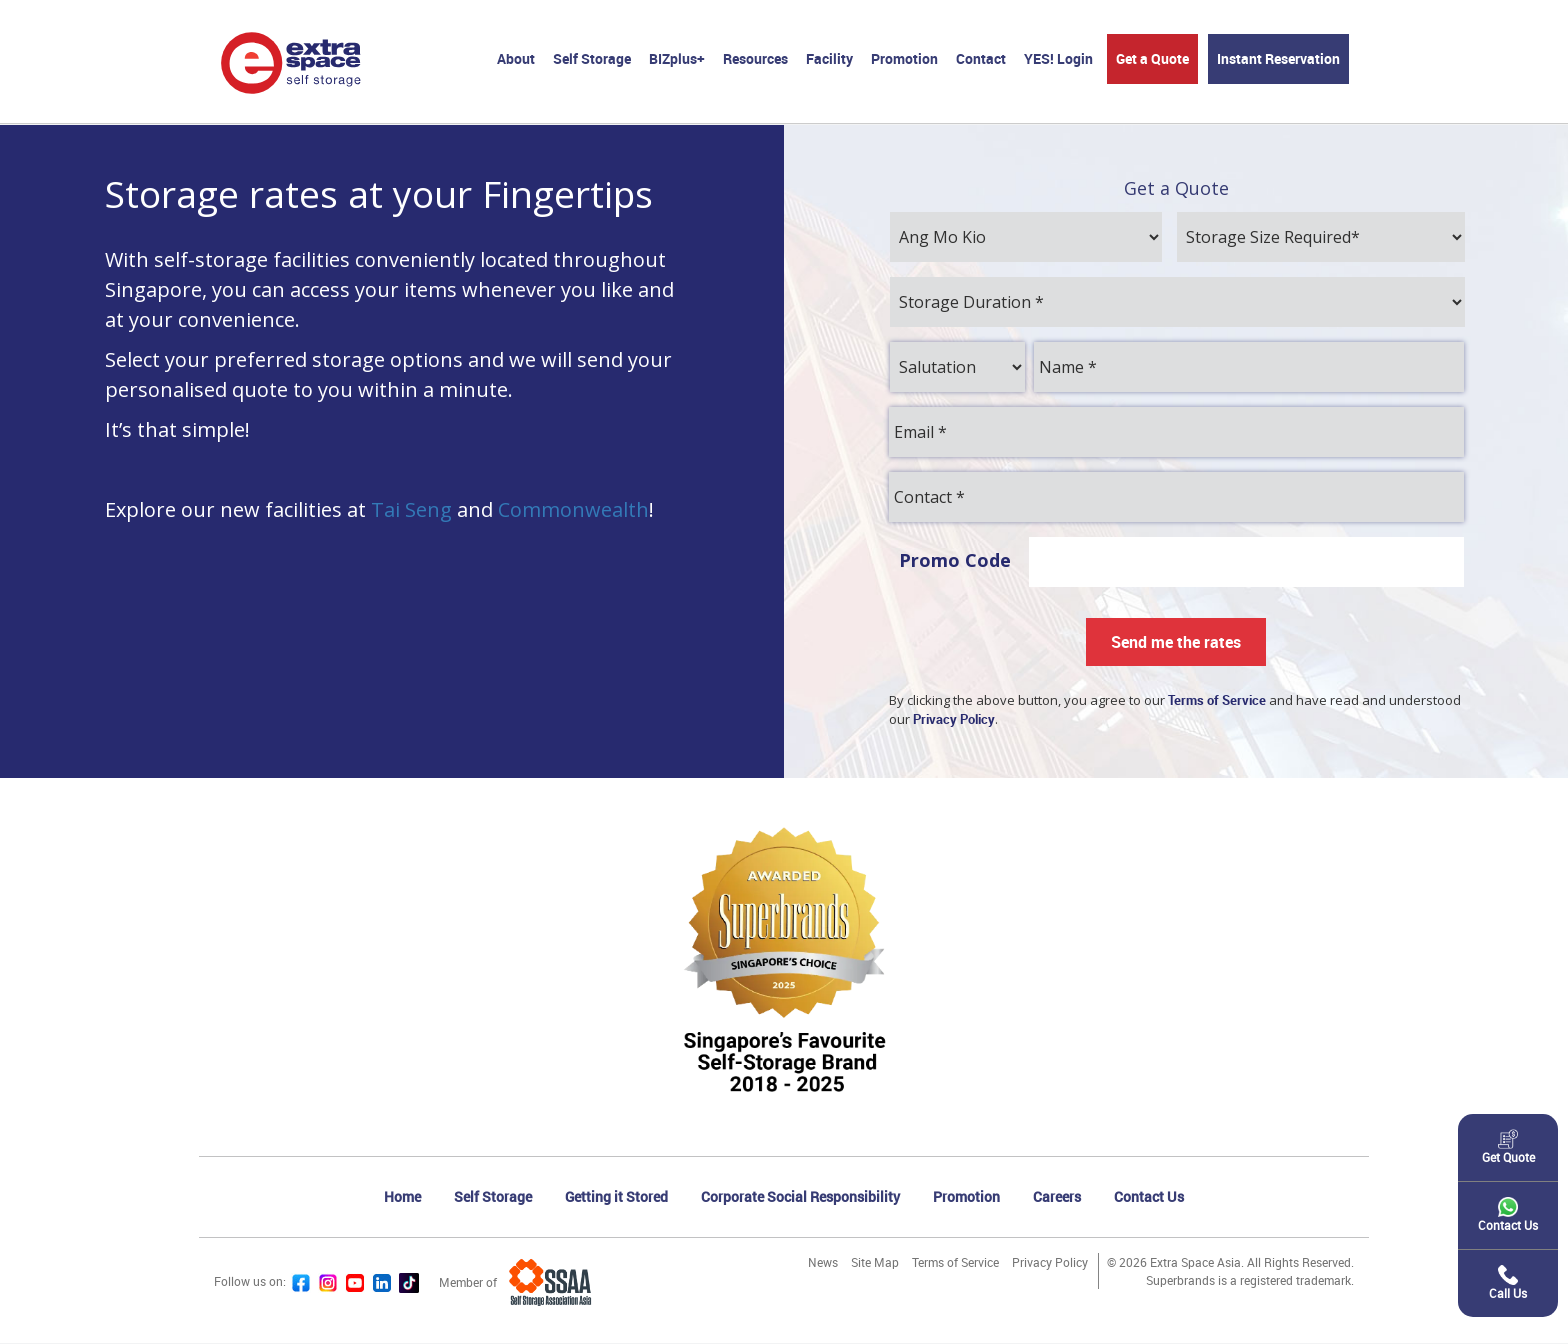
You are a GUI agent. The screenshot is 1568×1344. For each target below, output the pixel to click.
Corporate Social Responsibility (800, 1197)
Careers (1057, 1197)
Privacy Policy (1050, 1263)
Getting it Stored (616, 1197)
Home (402, 1197)
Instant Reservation (1278, 58)
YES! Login (1058, 58)
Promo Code (955, 561)
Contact (981, 58)
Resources (755, 58)
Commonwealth (573, 510)
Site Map (875, 1263)
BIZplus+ (677, 58)
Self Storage (592, 58)
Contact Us (1149, 1197)
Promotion (904, 58)
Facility (829, 58)
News (823, 1263)
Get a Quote (1152, 58)
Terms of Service (955, 1263)
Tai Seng (411, 510)
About (516, 58)
